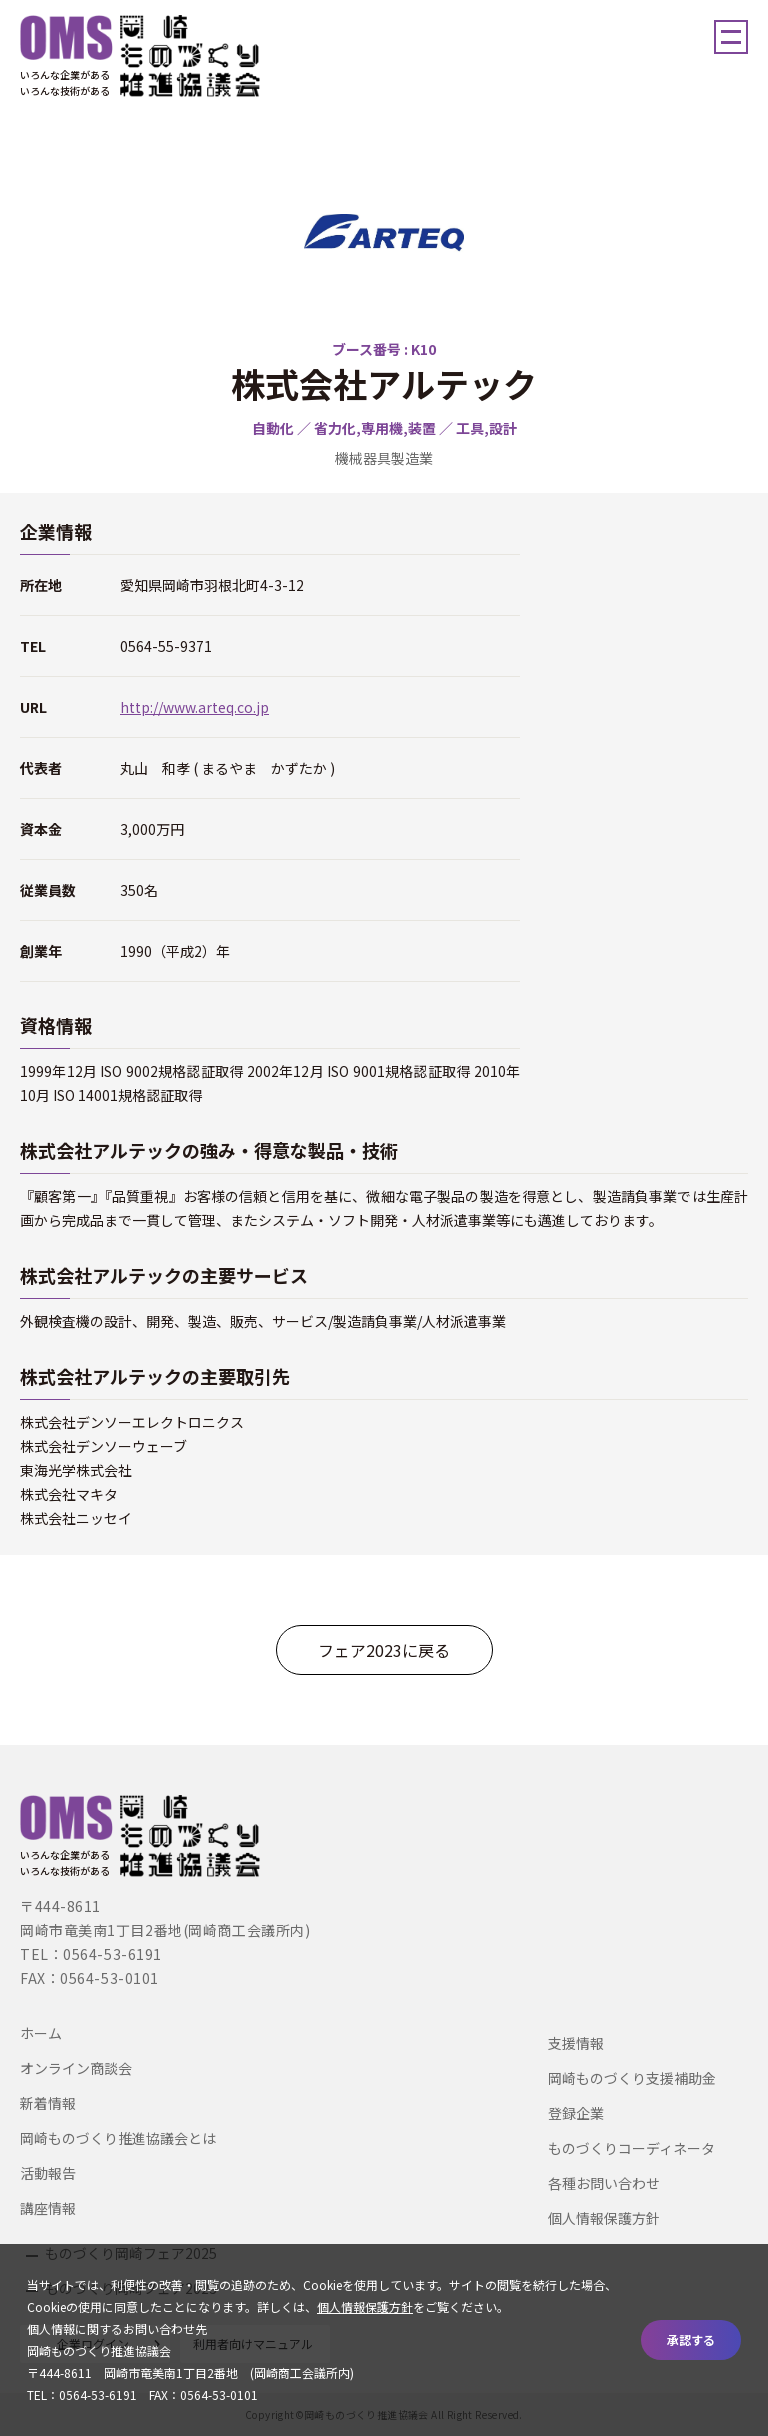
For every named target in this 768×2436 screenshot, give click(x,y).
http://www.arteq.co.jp (194, 707)
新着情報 (48, 2103)
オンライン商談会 (76, 2068)
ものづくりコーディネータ (631, 2148)
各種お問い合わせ (604, 2183)
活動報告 (48, 2173)
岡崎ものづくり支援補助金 (632, 2078)
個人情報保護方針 (604, 2218)
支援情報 (576, 2043)
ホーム (41, 2033)
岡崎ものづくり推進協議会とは (118, 2138)
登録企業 (576, 2113)
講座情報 (48, 2208)
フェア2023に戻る (384, 1650)
